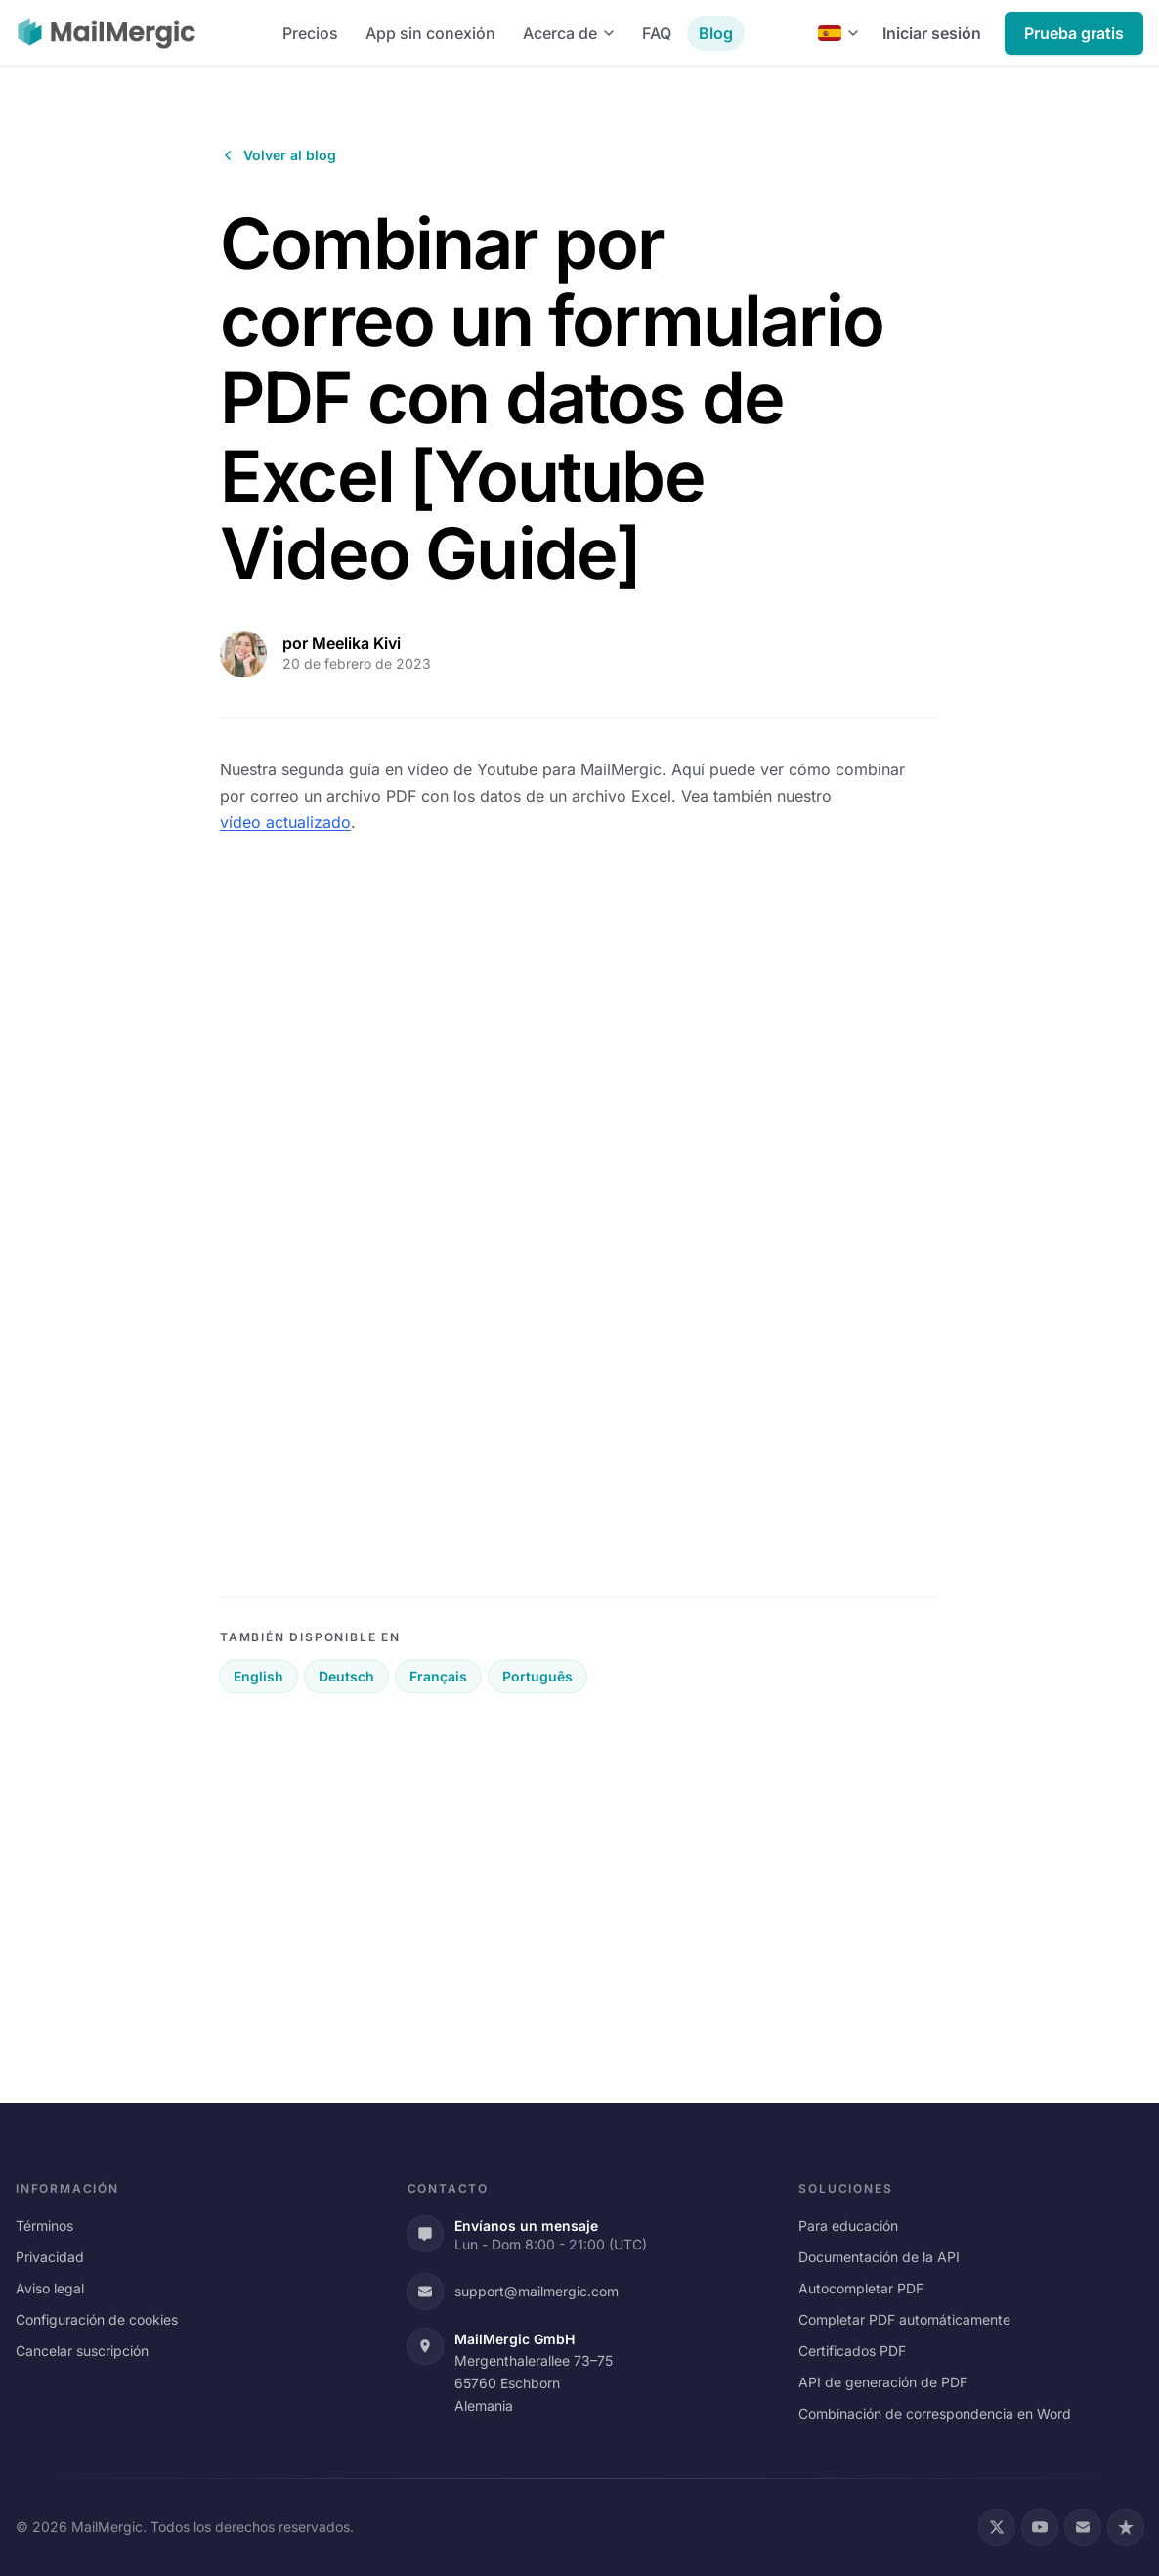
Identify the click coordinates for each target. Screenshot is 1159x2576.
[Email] (1082, 2527)
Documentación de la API (879, 2257)
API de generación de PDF (882, 2382)
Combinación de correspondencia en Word (934, 2413)
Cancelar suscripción (82, 2350)
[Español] (838, 33)
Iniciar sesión (931, 33)
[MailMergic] (106, 33)
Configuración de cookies (97, 2319)
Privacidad (50, 2257)
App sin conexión (430, 33)
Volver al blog (278, 155)
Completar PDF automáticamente (904, 2319)
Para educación (848, 2225)
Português (537, 1676)
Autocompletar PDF (860, 2288)
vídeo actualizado (285, 822)
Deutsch (346, 1676)
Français (438, 1676)
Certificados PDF (852, 2350)
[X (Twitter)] (996, 2527)
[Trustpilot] (1125, 2527)
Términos (44, 2225)
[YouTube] (1039, 2527)
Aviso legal (50, 2288)
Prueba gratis (1074, 33)
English (258, 1676)
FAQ (656, 33)
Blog (716, 33)
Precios (310, 33)
